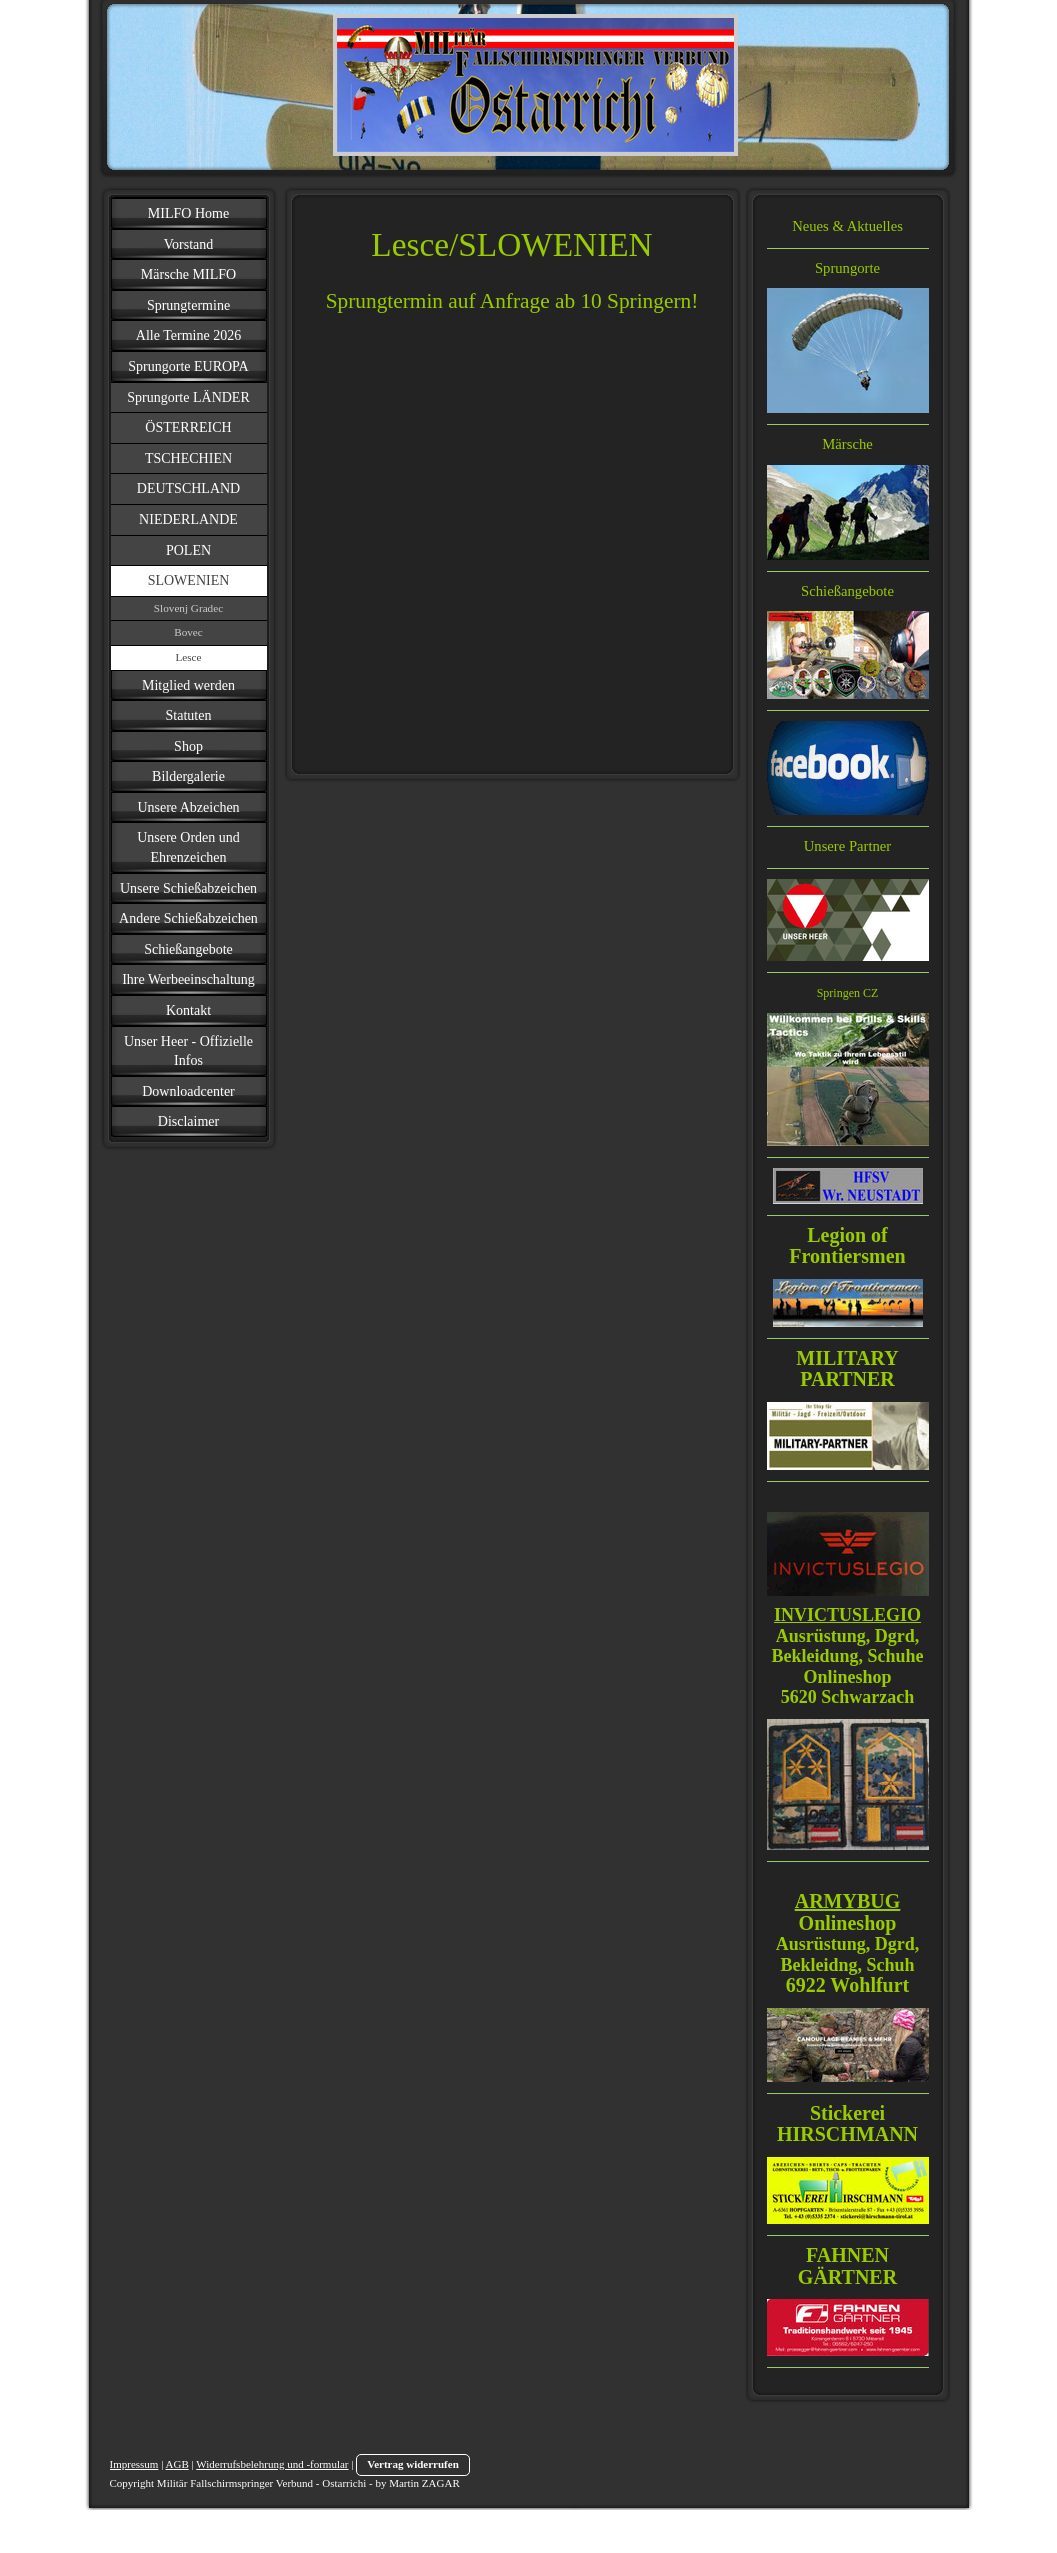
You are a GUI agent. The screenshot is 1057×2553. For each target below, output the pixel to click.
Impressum (134, 2464)
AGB (177, 2464)
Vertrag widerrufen (413, 2464)
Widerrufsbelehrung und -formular (272, 2464)
